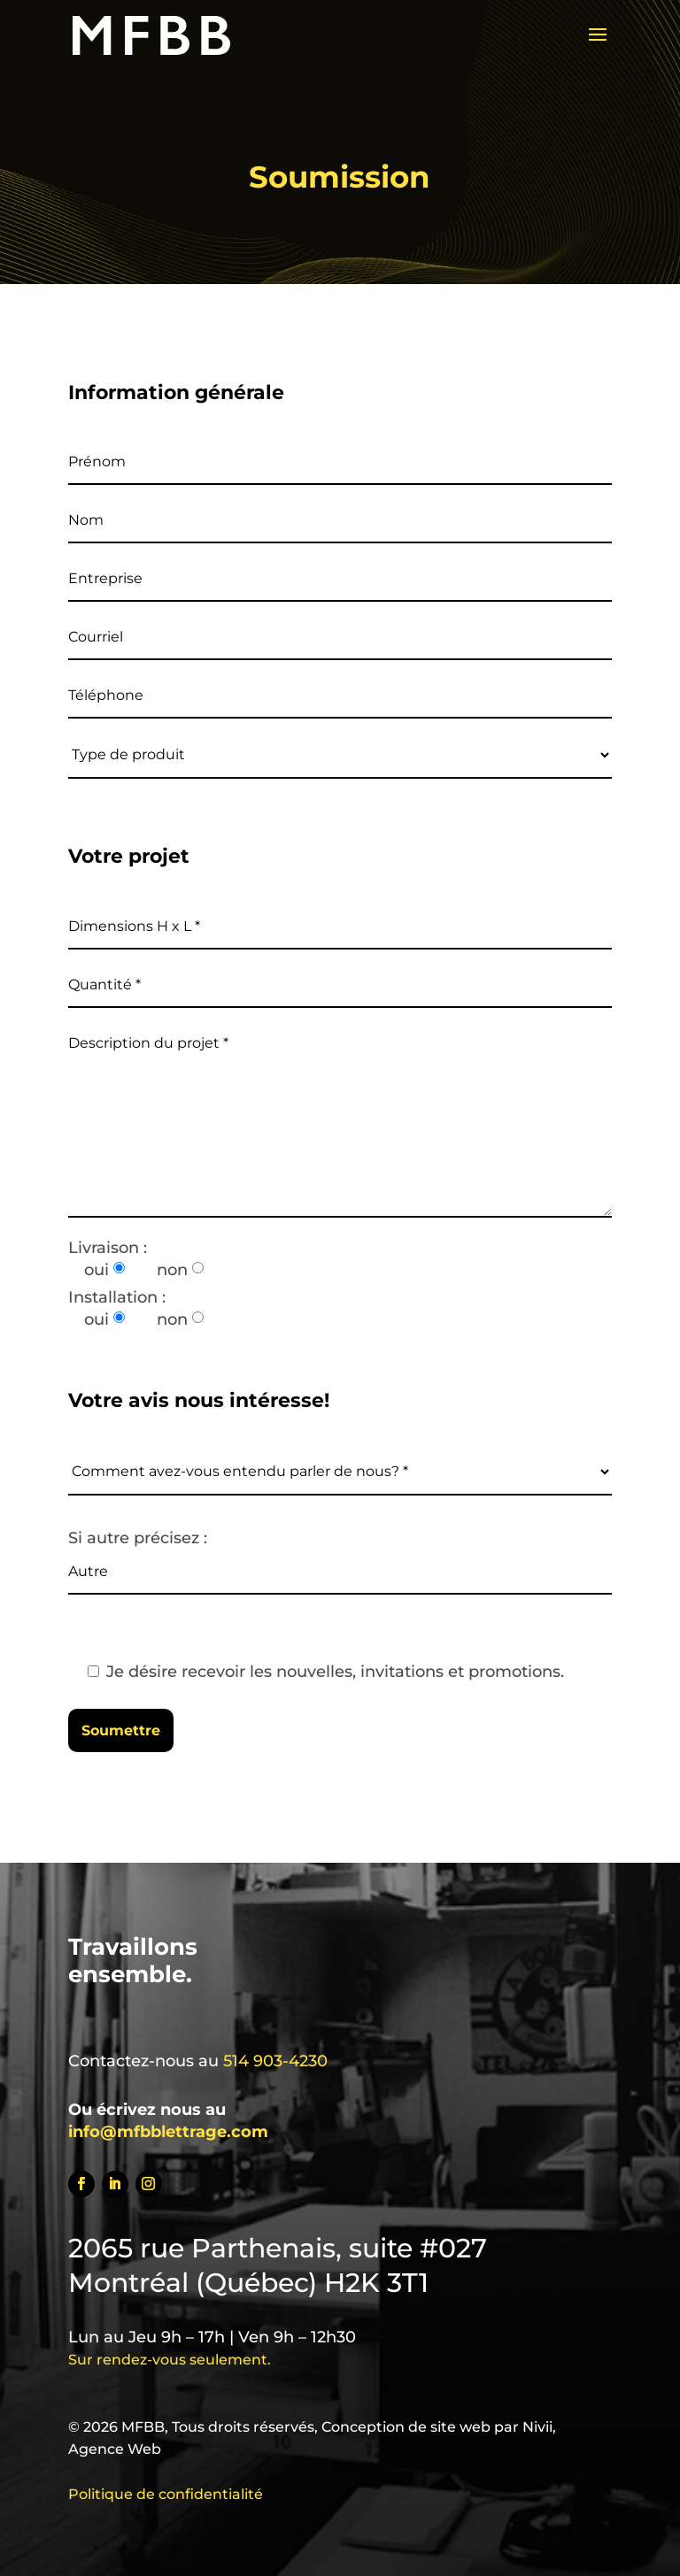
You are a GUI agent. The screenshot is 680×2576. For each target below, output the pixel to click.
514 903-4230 (275, 2061)
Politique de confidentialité (165, 2494)
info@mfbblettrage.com (168, 2132)
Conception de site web (406, 2426)
